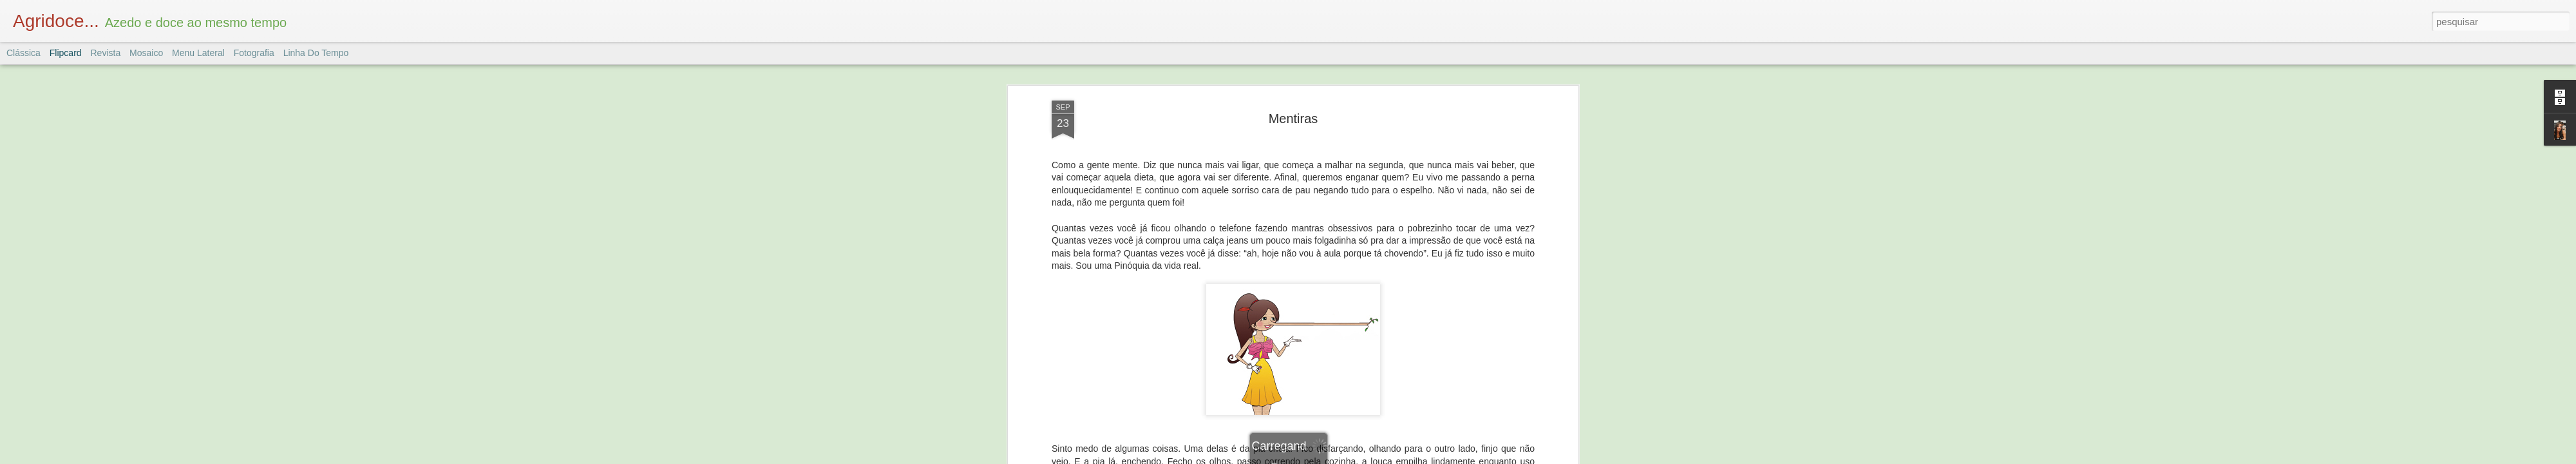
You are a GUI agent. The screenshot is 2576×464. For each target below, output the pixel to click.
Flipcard (66, 53)
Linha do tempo (316, 53)
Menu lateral (198, 53)
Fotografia (254, 53)
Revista (105, 53)
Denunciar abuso (1382, 457)
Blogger (1339, 457)
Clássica (23, 53)
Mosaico (146, 53)
